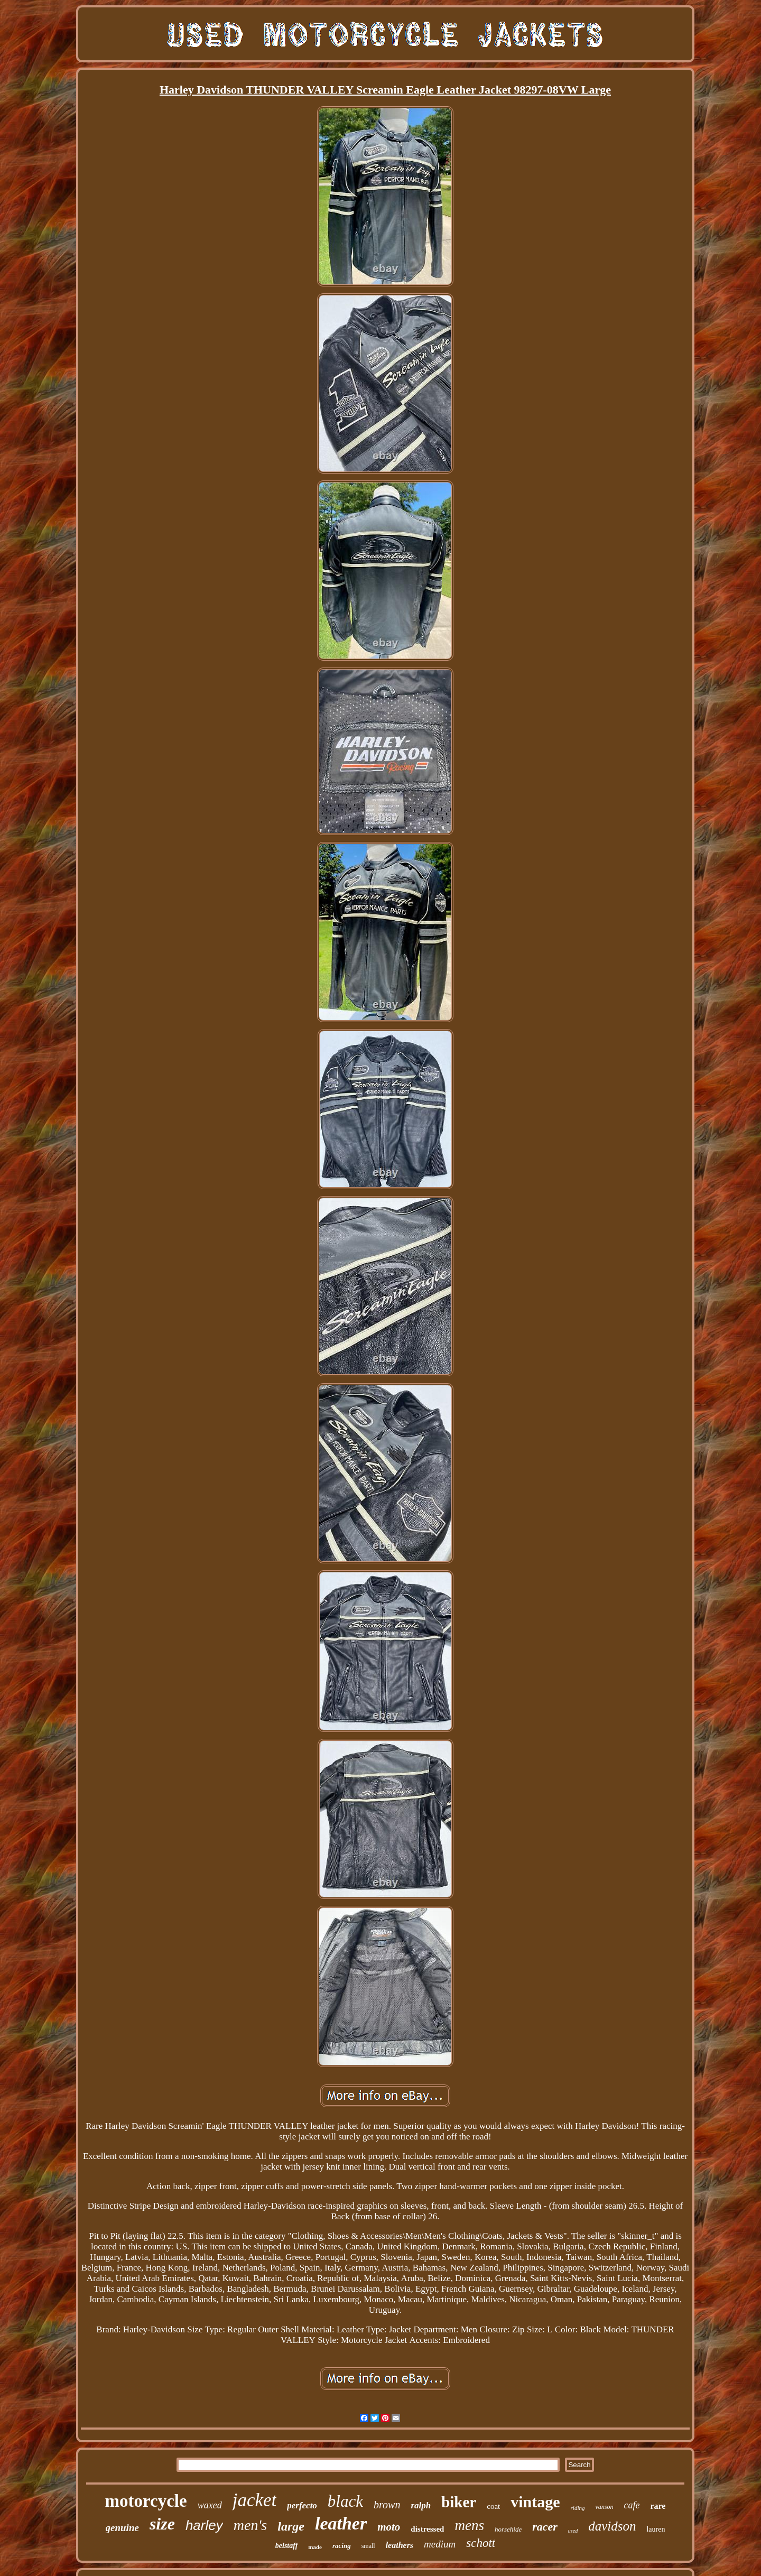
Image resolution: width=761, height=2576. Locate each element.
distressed (427, 2529)
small (368, 2546)
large (290, 2526)
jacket (255, 2500)
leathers (399, 2545)
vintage (535, 2501)
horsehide (508, 2529)
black (345, 2501)
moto (388, 2527)
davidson (612, 2526)
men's (250, 2525)
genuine (122, 2527)
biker (458, 2502)
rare (657, 2505)
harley (204, 2525)
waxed (210, 2505)
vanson (604, 2506)
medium (440, 2544)
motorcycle (146, 2500)
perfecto (302, 2505)
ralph (421, 2505)
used (573, 2531)
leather (341, 2523)
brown (387, 2504)
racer (545, 2526)
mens (469, 2525)
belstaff (286, 2546)
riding (578, 2508)
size (162, 2523)
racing (341, 2546)
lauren (655, 2529)
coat (493, 2506)
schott (480, 2543)
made (315, 2547)
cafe (631, 2505)
